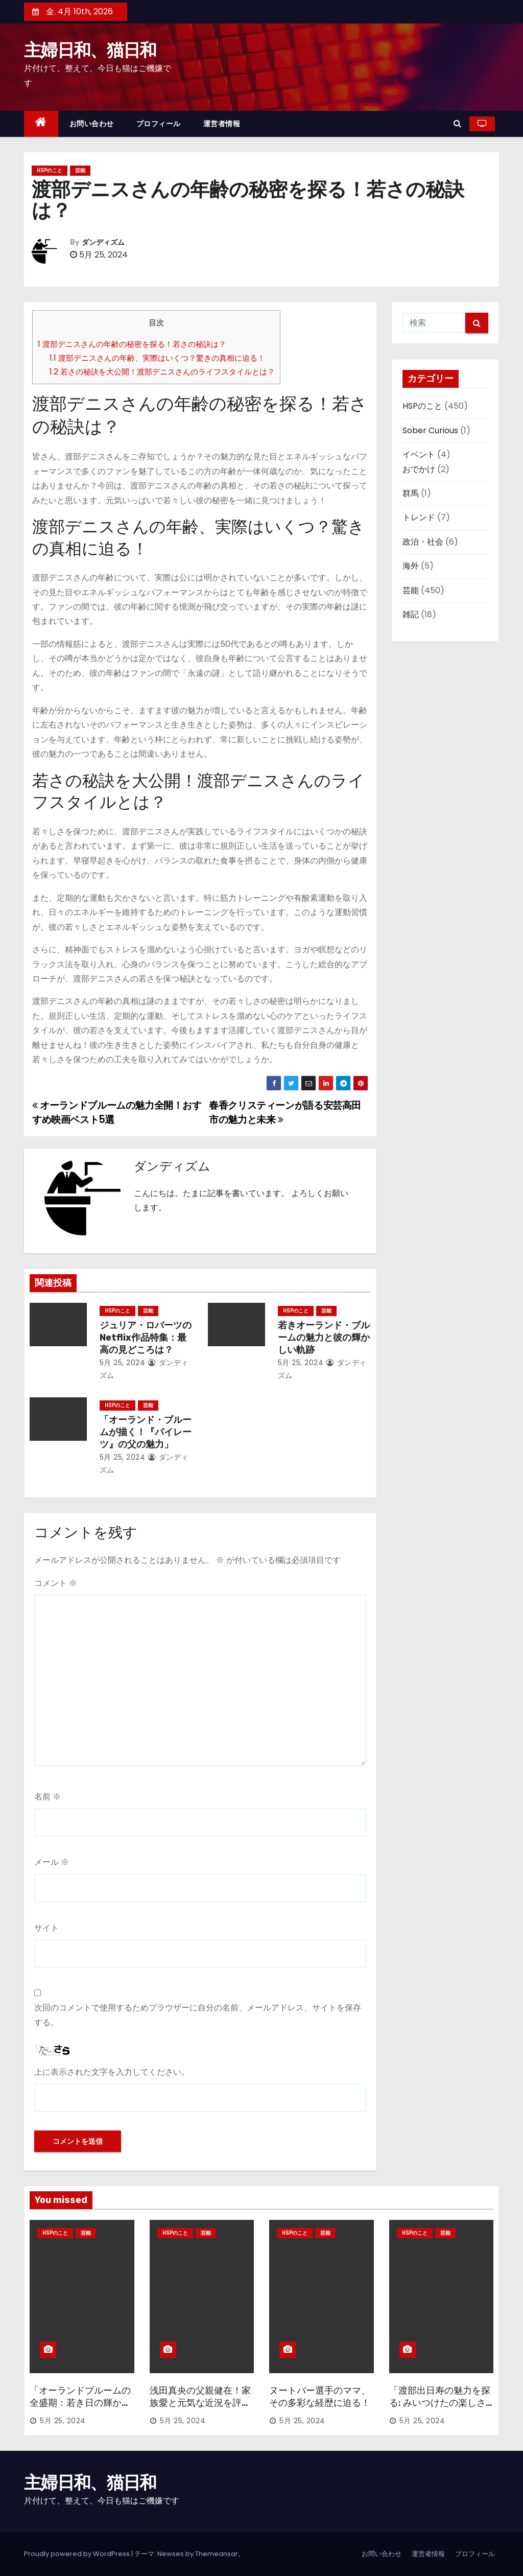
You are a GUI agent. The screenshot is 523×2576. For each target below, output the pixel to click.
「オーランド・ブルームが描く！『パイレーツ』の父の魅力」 (146, 1432)
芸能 (80, 170)
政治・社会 (422, 542)
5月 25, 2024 (123, 1362)
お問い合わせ (91, 124)
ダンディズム (103, 242)
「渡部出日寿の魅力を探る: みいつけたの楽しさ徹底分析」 (439, 2403)
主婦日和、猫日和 (90, 50)
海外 (410, 566)
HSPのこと (49, 170)
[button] (457, 123)
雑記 (410, 614)
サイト (46, 1928)
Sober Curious (430, 430)
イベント (418, 454)
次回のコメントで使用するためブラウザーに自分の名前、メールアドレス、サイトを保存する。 (197, 2015)
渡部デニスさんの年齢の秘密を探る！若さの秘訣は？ (132, 344)
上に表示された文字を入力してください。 (111, 2072)
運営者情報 (222, 124)
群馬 (410, 493)
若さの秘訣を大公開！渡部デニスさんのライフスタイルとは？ (162, 371)
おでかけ (418, 469)
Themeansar (216, 2554)
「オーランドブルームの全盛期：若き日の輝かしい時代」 (80, 2403)
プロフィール (158, 124)
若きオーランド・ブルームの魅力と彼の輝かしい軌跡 (324, 1337)
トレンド (418, 517)
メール (51, 1862)
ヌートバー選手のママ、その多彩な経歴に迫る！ (319, 2396)
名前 (47, 1796)
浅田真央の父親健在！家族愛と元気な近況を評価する (200, 2403)
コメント (55, 1583)
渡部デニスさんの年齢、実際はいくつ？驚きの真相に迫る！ (157, 358)
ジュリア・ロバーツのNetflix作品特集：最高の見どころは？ (146, 1337)
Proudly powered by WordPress (77, 2554)
